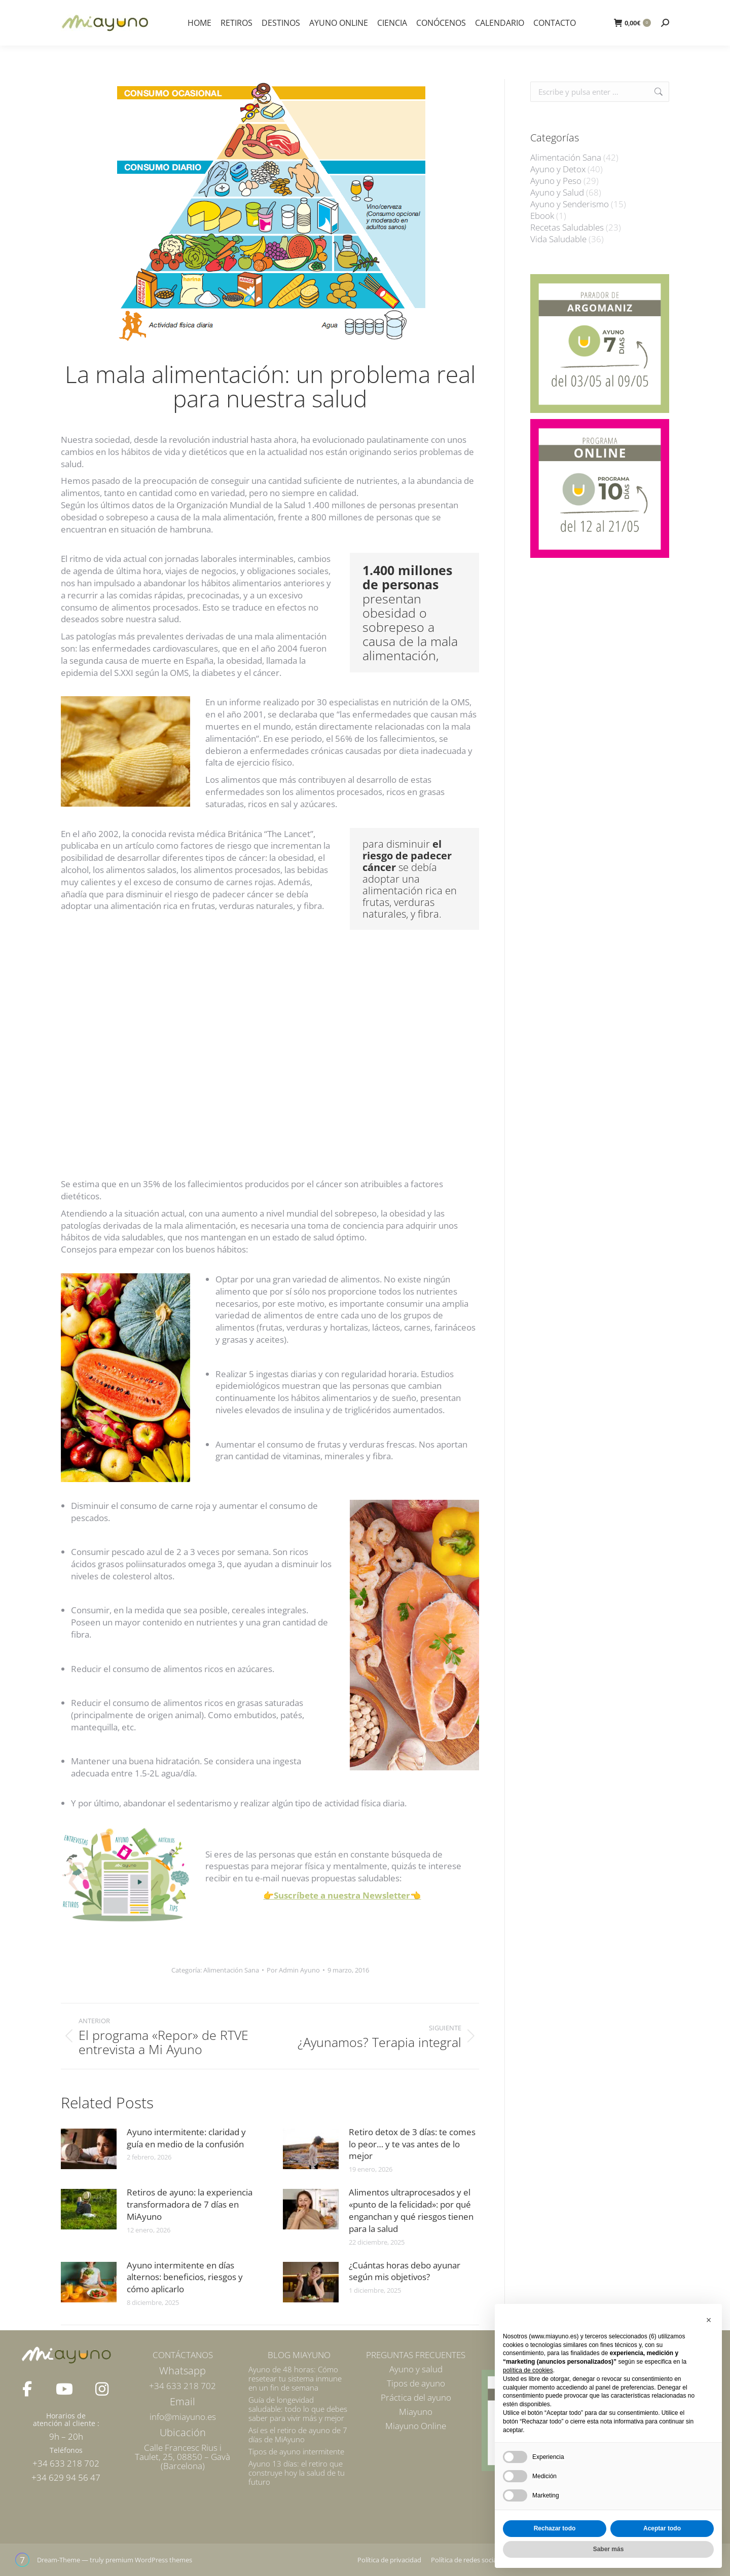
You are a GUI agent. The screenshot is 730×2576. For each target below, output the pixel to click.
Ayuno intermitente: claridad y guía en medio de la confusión (186, 2138)
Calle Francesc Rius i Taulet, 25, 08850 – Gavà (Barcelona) (182, 2457)
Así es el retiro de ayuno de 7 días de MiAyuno (297, 2434)
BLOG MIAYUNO (299, 2355)
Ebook (542, 215)
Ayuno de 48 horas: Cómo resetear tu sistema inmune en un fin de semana (295, 2378)
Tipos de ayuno (416, 2383)
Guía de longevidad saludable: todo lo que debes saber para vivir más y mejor (297, 2409)
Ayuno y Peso (555, 180)
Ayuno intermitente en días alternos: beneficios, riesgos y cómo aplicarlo (185, 2277)
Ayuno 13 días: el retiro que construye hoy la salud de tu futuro (296, 2472)
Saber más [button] (608, 2549)
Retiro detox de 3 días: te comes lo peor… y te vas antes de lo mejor (412, 2144)
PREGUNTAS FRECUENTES (415, 2355)
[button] (709, 2320)
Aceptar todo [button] (662, 2528)
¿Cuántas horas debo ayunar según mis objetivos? (404, 2271)
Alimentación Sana (231, 1970)
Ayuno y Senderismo (569, 204)
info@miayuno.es (183, 2416)
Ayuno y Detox (558, 169)
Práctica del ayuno (416, 2397)
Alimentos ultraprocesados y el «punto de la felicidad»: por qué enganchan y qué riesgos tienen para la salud (411, 2210)
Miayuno (415, 2411)
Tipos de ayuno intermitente (296, 2451)
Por (293, 1970)
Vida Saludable (558, 239)
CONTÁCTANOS (183, 2355)
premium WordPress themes (148, 2559)
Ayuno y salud (416, 2369)
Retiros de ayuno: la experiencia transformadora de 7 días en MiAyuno (189, 2204)
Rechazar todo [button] (555, 2528)
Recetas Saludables (567, 227)
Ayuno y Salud (557, 192)
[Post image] (89, 2149)
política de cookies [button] (528, 2370)
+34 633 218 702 (182, 2386)
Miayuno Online (415, 2426)
